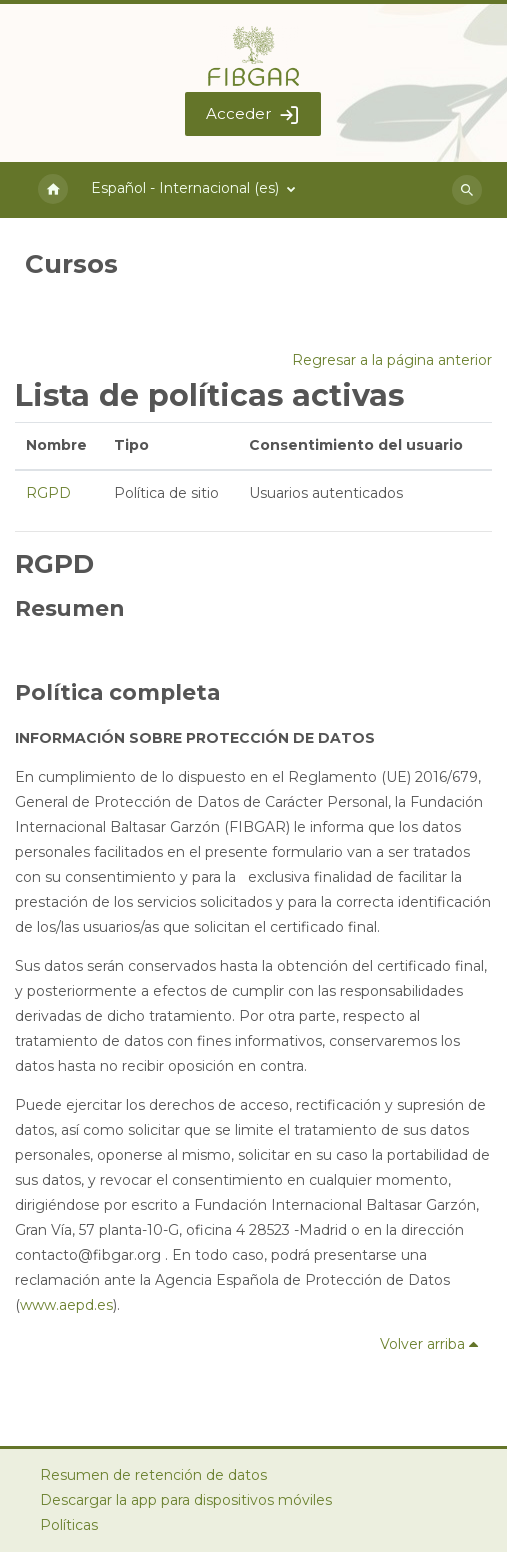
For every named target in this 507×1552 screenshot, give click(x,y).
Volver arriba (432, 1344)
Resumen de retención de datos (153, 1475)
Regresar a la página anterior (392, 360)
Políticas (69, 1525)
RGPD (48, 493)
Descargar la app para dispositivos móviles (186, 1500)
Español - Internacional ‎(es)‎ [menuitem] (185, 188)
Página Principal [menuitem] (53, 190)
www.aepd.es (66, 1305)
